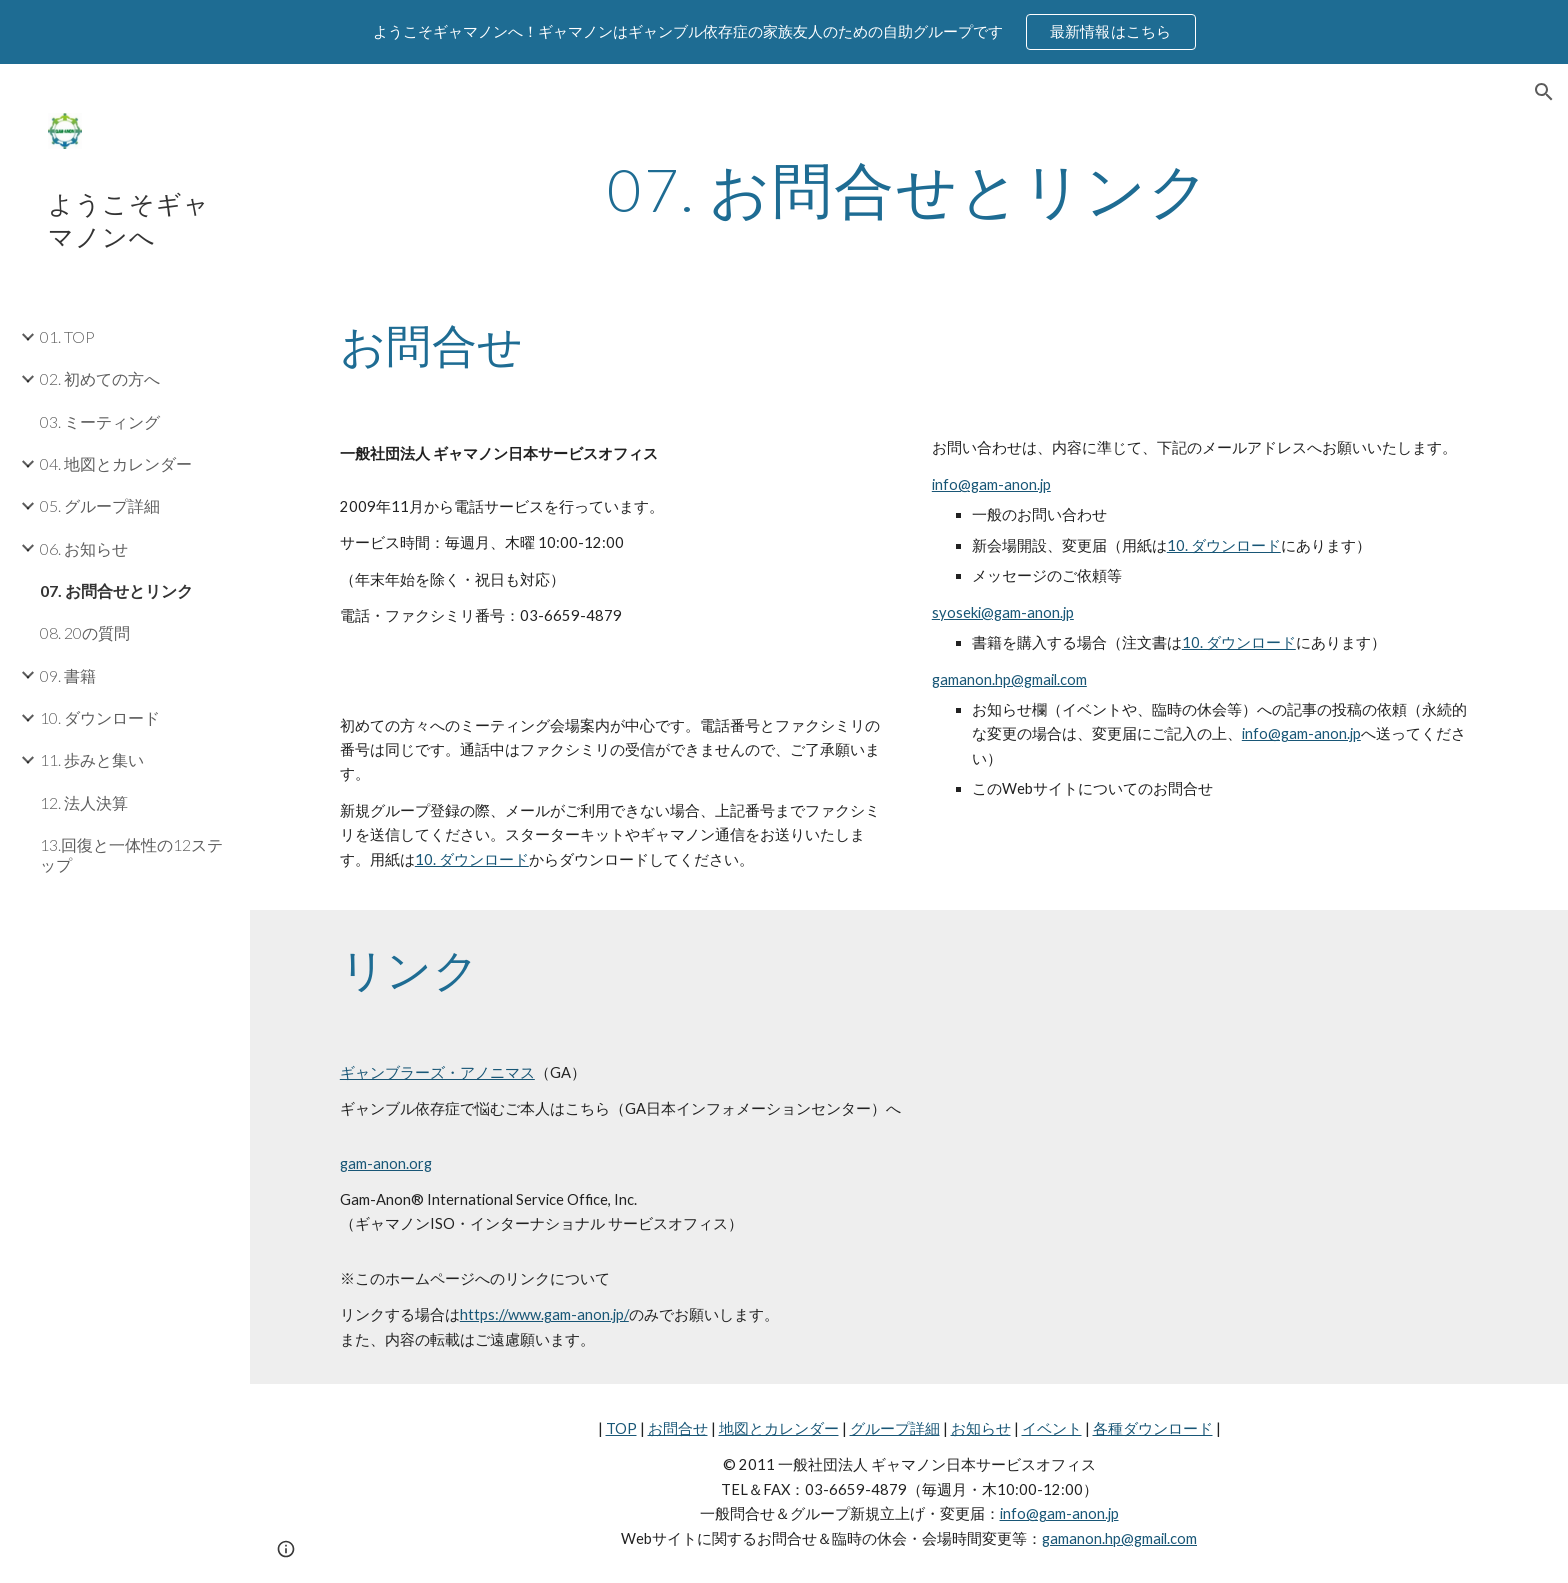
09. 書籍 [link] (68, 675)
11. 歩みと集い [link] (92, 759)
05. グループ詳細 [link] (100, 505)
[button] (1544, 92)
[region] (784, 32)
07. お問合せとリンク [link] (116, 590)
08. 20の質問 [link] (85, 632)
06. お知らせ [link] (84, 548)
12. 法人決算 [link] (84, 802)
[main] (909, 189)
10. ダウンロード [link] (100, 717)
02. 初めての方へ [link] (100, 378)
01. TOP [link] (67, 336)
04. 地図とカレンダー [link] (116, 463)
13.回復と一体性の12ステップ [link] (131, 854)
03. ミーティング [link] (100, 421)
